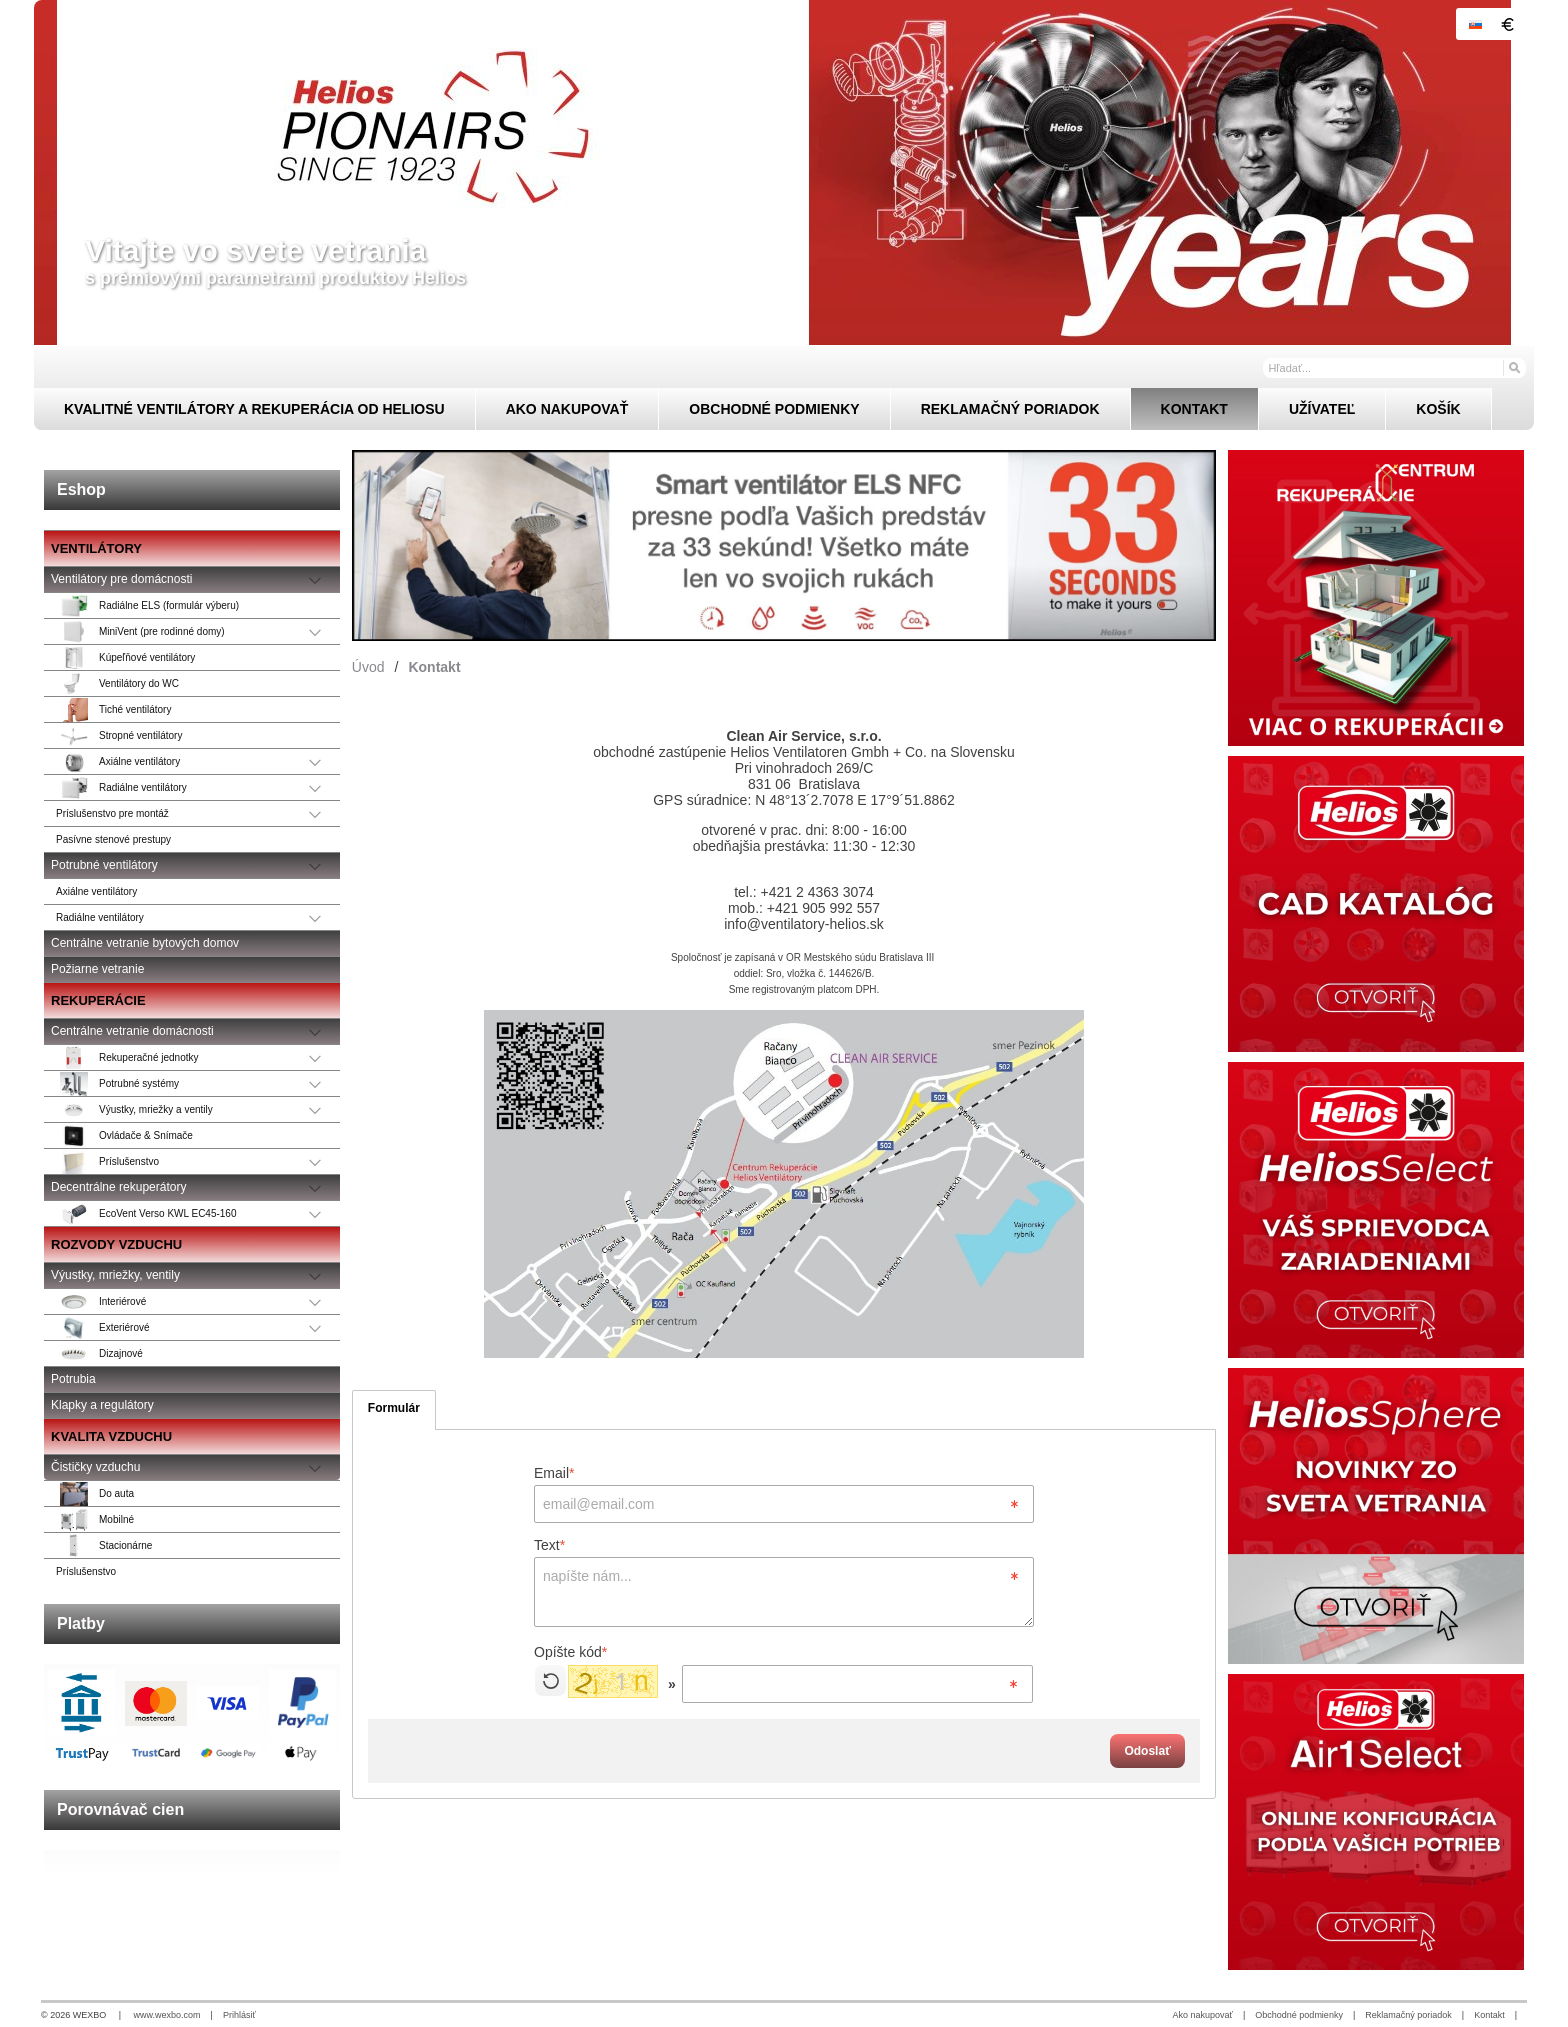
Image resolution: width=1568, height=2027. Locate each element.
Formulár (394, 1408)
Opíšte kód (570, 1652)
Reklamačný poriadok (1408, 2015)
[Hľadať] (1513, 367)
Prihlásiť (239, 2015)
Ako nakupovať (1203, 2015)
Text (549, 1545)
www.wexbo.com (167, 2015)
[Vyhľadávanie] (1394, 368)
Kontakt (1489, 2015)
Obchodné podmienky (1299, 2015)
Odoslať (1147, 1751)
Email (554, 1473)
